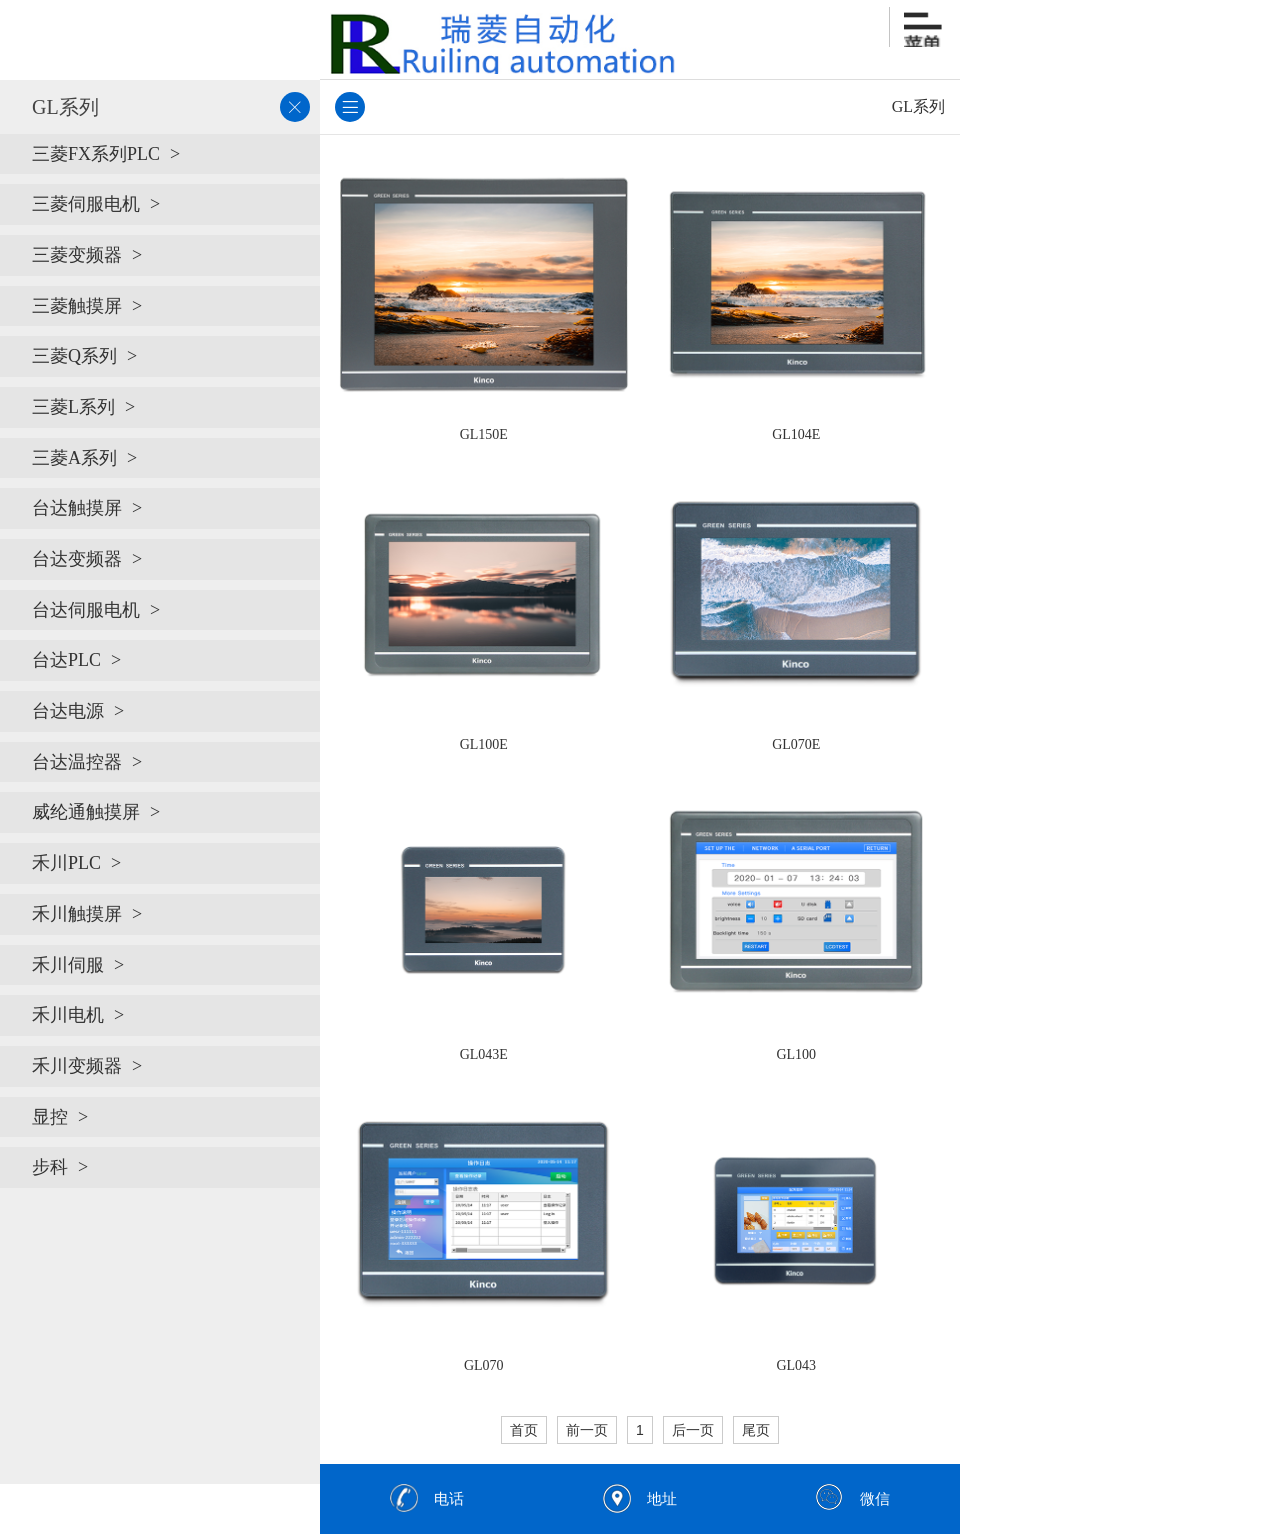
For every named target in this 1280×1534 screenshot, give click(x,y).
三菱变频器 (77, 255)
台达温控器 (77, 762)
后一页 (693, 1430)
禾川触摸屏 (77, 914)
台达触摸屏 (77, 508)
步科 (50, 1167)
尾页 (756, 1430)
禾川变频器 (77, 1066)
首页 (524, 1430)
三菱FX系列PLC (96, 154)
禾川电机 (68, 1015)
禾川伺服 (68, 965)
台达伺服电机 (86, 610)
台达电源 (68, 711)
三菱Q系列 (74, 356)
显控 (50, 1117)
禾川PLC (66, 863)
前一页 (587, 1430)
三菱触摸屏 (77, 306)
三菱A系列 (74, 458)
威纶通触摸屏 (86, 812)
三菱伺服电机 (86, 204)
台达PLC (66, 660)
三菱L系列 (73, 407)
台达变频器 (77, 559)
